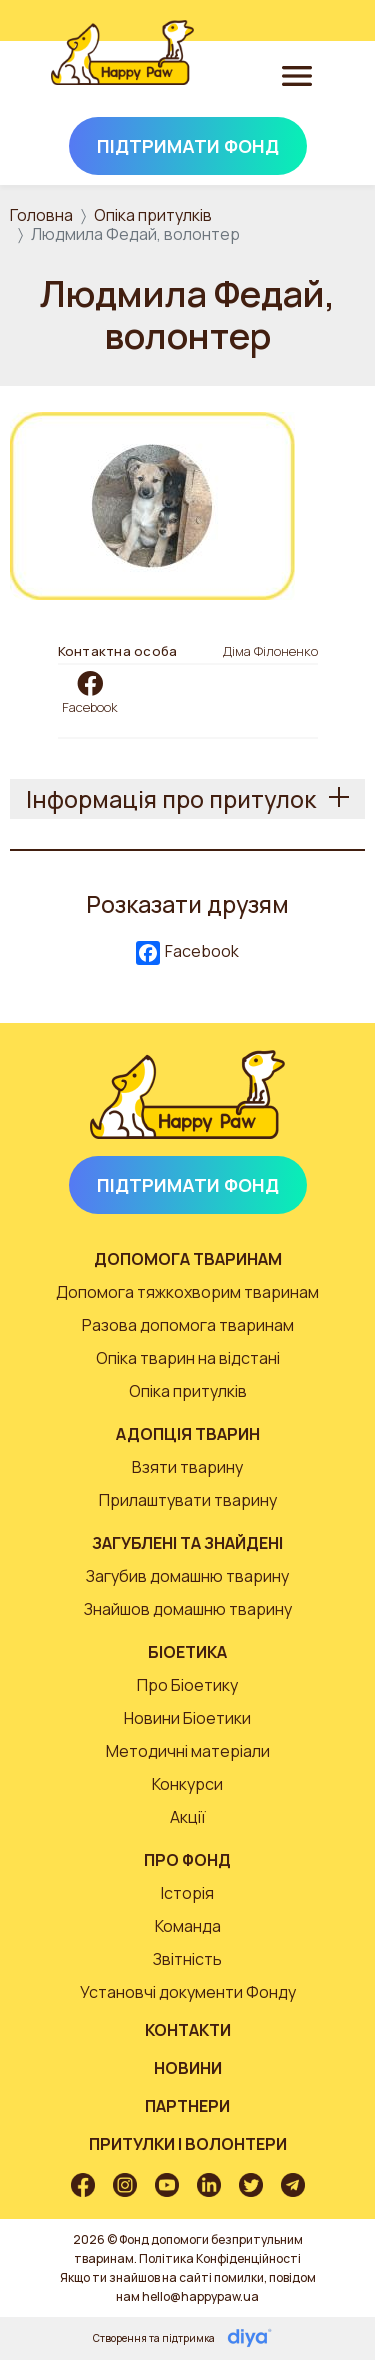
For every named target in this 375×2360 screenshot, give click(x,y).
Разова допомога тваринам (188, 1325)
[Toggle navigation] (297, 75)
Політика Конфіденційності (220, 2258)
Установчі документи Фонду (188, 1992)
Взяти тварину (187, 1467)
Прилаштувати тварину (188, 1500)
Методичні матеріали (188, 1751)
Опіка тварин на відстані (188, 1358)
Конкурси (187, 1784)
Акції (188, 1817)
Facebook (90, 707)
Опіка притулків (153, 215)
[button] (152, 504)
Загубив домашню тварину (187, 1576)
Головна (41, 215)
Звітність (187, 1959)
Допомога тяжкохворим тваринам (187, 1292)
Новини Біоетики (187, 1718)
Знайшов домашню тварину (188, 1609)
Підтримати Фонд (188, 146)
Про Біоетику (187, 1685)
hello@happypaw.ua (200, 2296)
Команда (188, 1926)
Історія (187, 1893)
